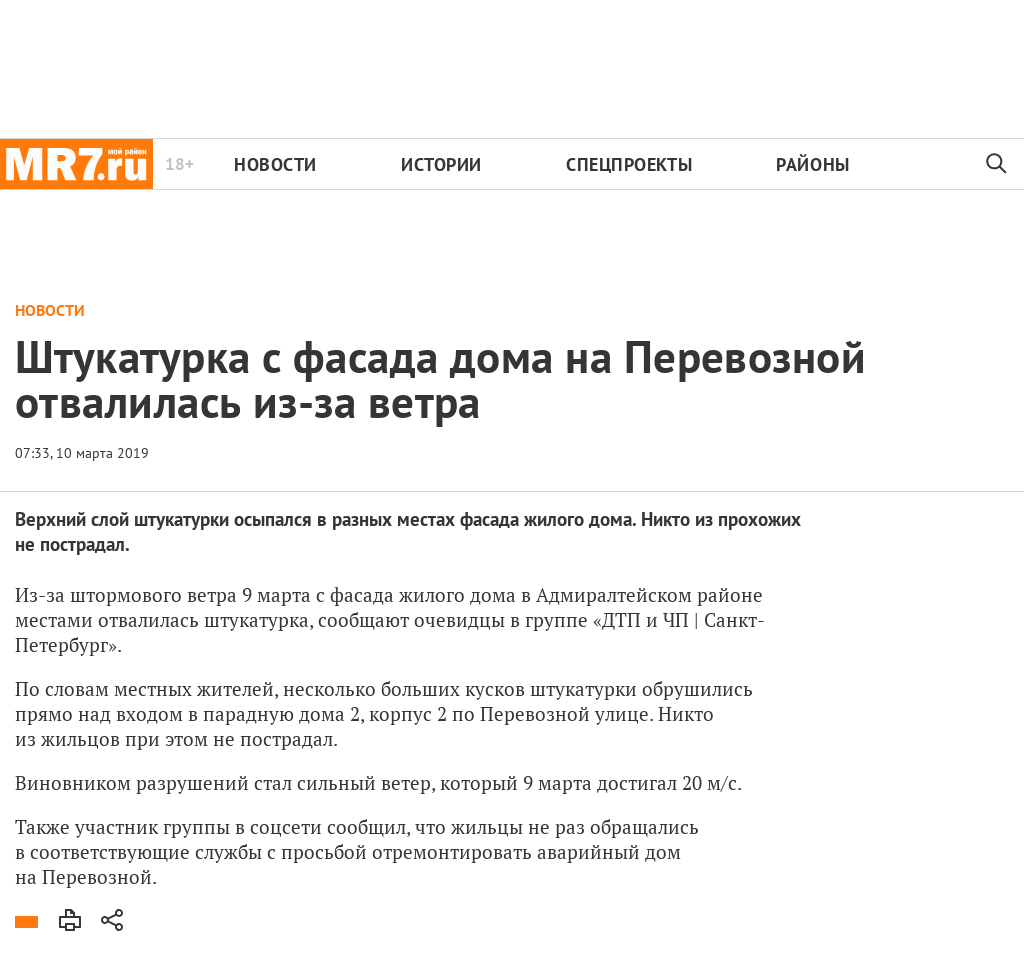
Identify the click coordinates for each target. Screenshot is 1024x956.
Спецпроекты (629, 164)
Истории (441, 164)
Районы (812, 164)
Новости (275, 164)
